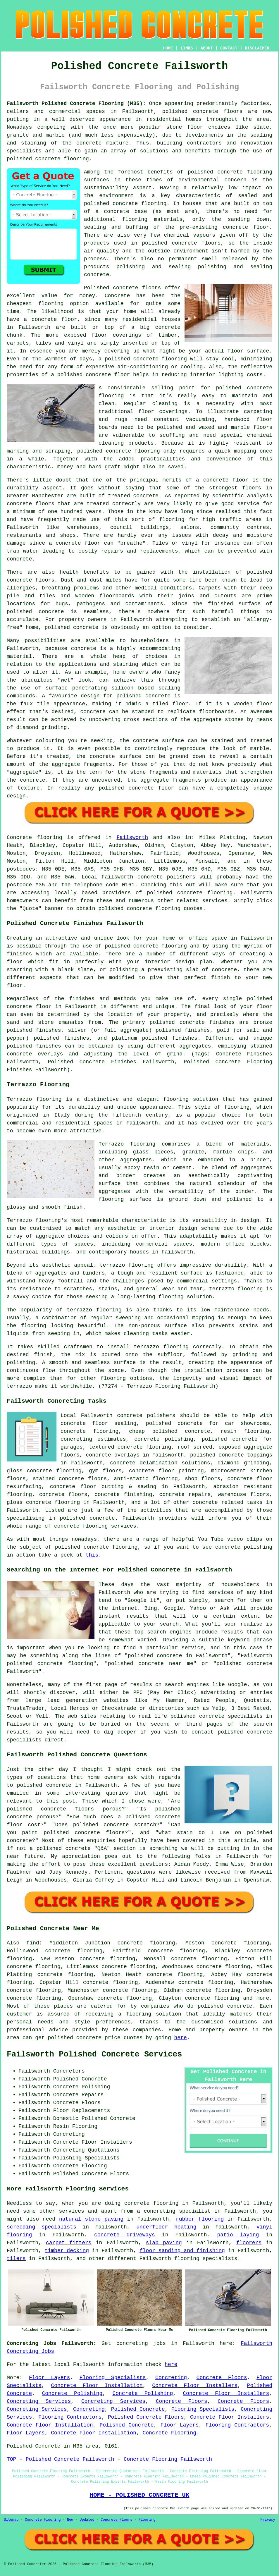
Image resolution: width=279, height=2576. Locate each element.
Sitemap (11, 2520)
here (180, 2038)
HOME (168, 48)
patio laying (238, 2235)
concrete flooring (139, 204)
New (70, 2520)
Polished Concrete (138, 2409)
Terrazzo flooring (34, 1099)
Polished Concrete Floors (146, 2417)
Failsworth (132, 837)
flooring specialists (205, 2259)
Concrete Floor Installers (194, 2385)
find (33, 1943)
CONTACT (228, 48)
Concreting (171, 2378)
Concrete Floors (222, 2378)
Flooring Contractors (69, 2417)
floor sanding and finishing (182, 2251)
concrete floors (63, 1494)
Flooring (147, 2520)
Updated (87, 2520)
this (92, 1555)
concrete (189, 893)
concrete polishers (166, 877)
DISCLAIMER (257, 48)
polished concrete (190, 111)
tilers (16, 2259)
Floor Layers (49, 2378)
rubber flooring (200, 2219)
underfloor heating (166, 2227)
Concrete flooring (34, 837)
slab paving (164, 2243)
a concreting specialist (174, 2211)
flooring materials (152, 219)
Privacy (268, 2520)
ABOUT (207, 48)
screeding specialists (41, 2227)
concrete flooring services (95, 1526)
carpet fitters (69, 2243)
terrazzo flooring (127, 1265)
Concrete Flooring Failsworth (168, 2459)
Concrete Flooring (170, 2433)
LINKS (186, 48)
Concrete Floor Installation (96, 2385)
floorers (248, 2243)
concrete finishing (123, 1494)
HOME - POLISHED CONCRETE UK (139, 2494)
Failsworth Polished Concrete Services (94, 2054)
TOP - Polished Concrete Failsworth (60, 2459)
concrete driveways (124, 2235)
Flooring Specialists (113, 2378)
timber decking (67, 2251)
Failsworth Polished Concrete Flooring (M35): (76, 103)
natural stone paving (91, 2219)
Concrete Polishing (72, 2393)
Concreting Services (39, 2401)
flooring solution (153, 2014)
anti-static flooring (146, 1479)
